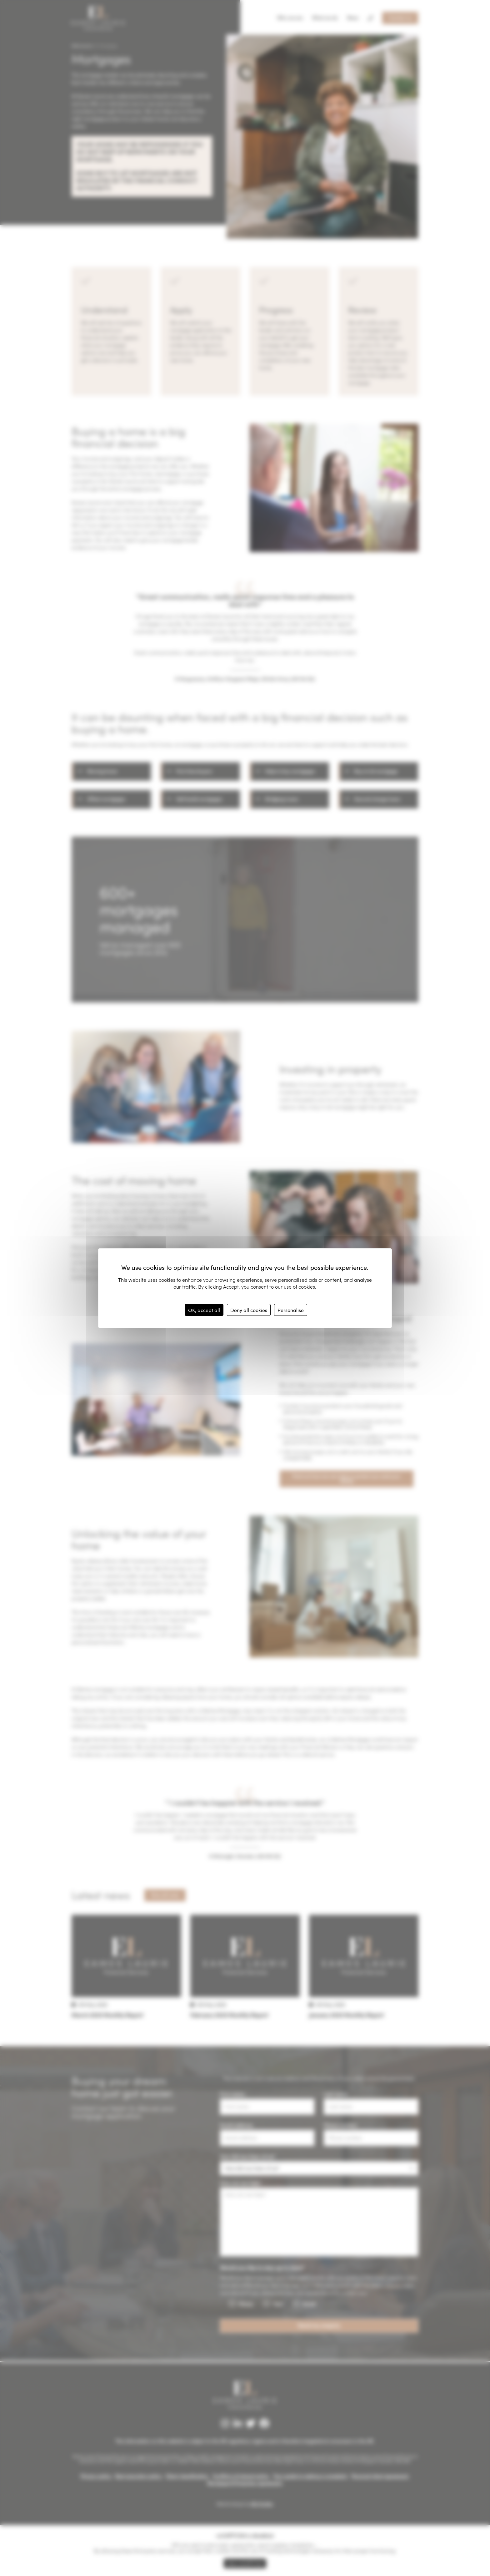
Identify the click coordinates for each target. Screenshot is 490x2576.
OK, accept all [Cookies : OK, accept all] (204, 1309)
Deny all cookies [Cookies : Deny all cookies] (248, 1309)
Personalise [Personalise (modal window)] (291, 1309)
